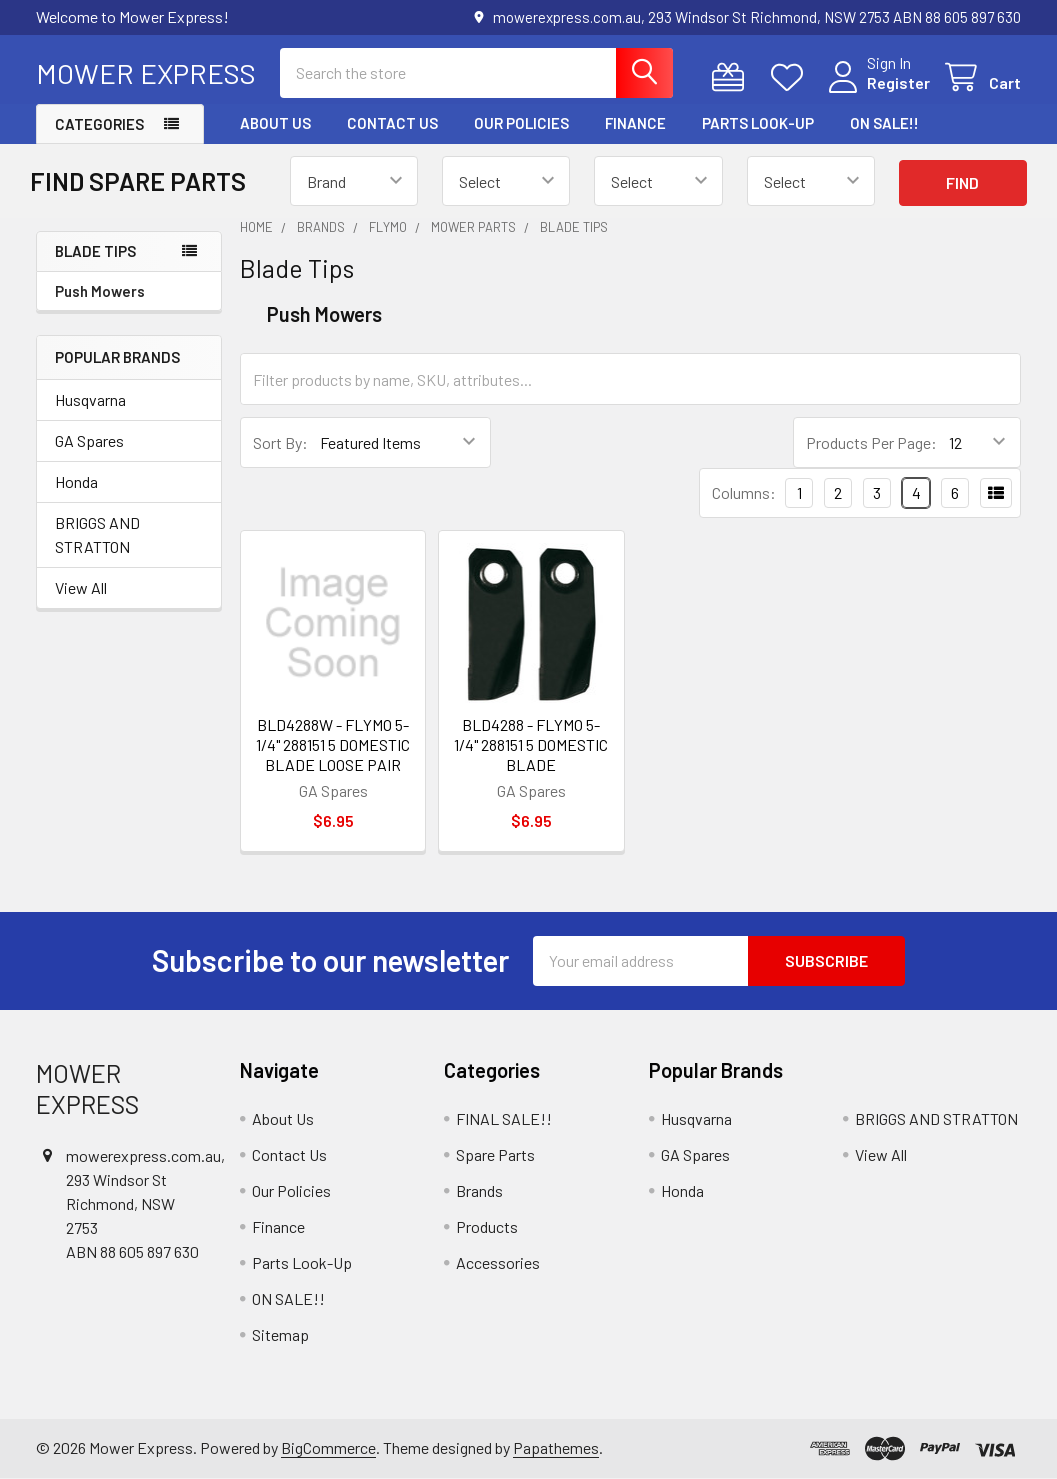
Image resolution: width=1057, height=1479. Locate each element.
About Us (275, 123)
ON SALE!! (884, 123)
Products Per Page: (871, 442)
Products (487, 1226)
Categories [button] (99, 124)
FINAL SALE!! (504, 1118)
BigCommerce (328, 1447)
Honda (76, 481)
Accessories (498, 1262)
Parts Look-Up (758, 123)
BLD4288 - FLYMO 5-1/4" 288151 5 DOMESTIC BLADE (531, 744)
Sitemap (280, 1334)
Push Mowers (100, 291)
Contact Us (392, 123)
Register (898, 82)
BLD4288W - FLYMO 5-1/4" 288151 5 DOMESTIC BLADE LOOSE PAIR (333, 744)
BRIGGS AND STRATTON (97, 534)
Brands (479, 1190)
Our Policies (521, 123)
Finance (635, 123)
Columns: (744, 492)
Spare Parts (495, 1154)
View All (81, 587)
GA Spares (89, 440)
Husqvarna (90, 399)
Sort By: (280, 442)
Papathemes (556, 1447)
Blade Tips (95, 251)
